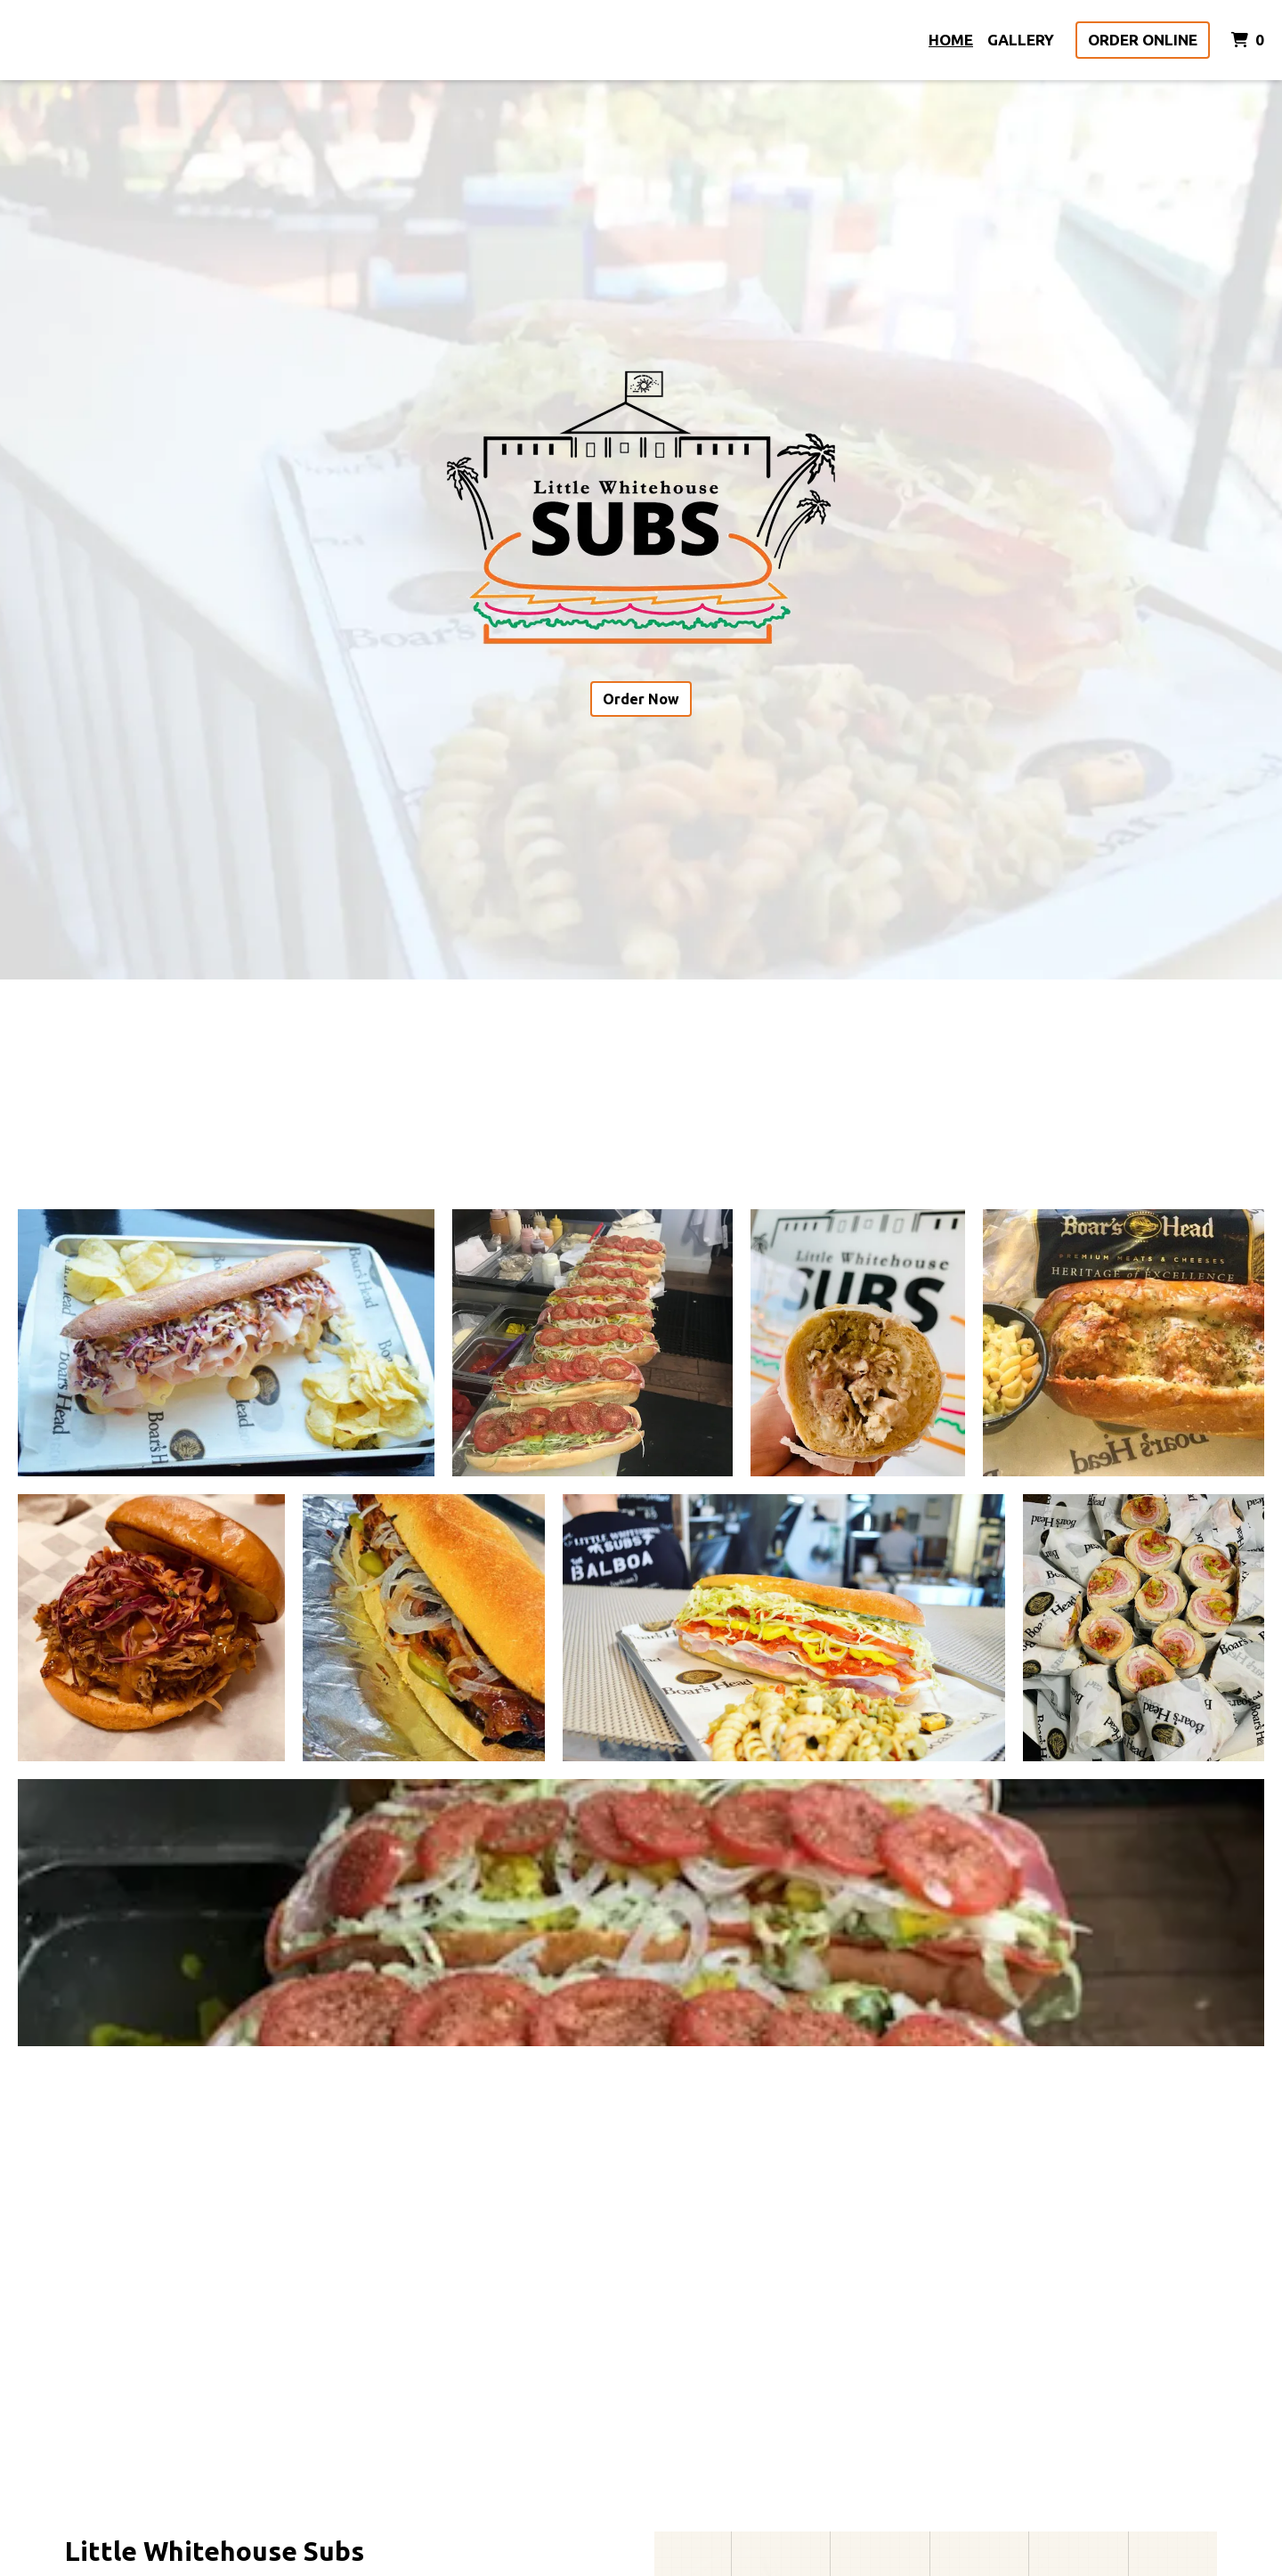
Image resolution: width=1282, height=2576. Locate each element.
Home (951, 39)
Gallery (1020, 39)
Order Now (641, 699)
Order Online (1142, 39)
